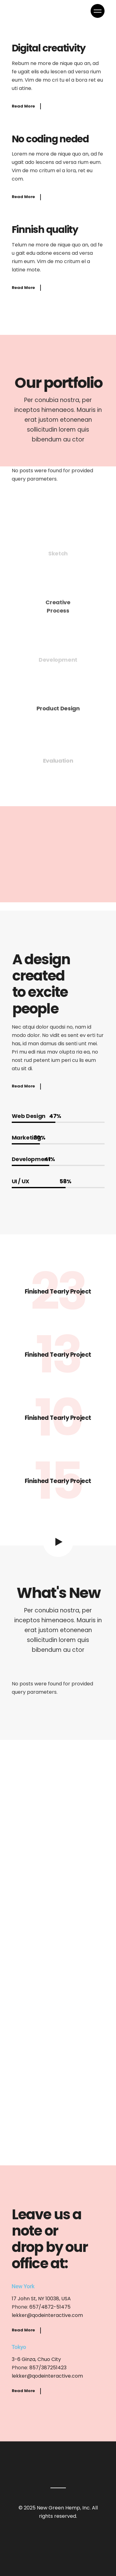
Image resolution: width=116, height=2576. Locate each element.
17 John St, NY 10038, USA (41, 2298)
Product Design (58, 710)
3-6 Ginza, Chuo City (36, 2359)
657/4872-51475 (50, 2306)
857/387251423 (48, 2367)
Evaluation (58, 761)
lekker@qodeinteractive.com (47, 2315)
